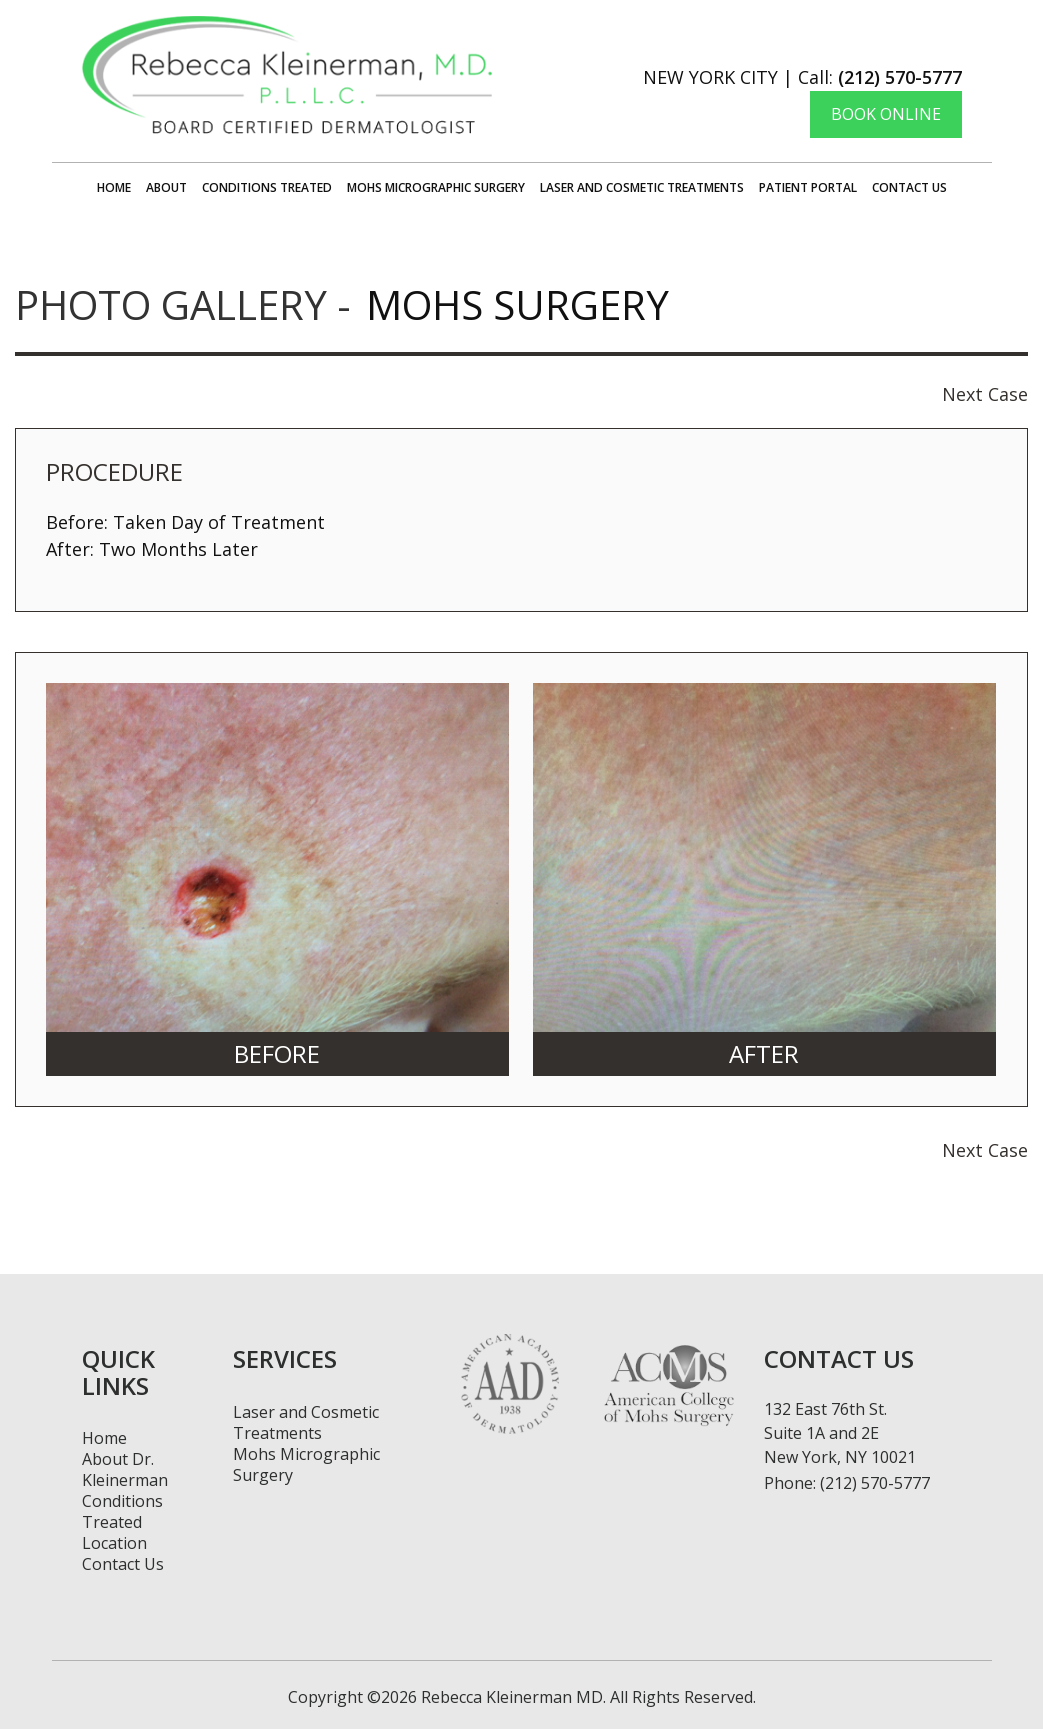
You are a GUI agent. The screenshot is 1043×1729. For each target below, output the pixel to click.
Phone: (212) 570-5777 (847, 1483)
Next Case (985, 394)
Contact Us (909, 187)
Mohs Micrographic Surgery (436, 187)
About (166, 187)
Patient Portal (808, 187)
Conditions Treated (267, 187)
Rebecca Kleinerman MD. (511, 1697)
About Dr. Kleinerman (125, 1469)
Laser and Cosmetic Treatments (642, 187)
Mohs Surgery (517, 304)
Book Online (886, 114)
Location (114, 1543)
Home (114, 187)
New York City (710, 77)
